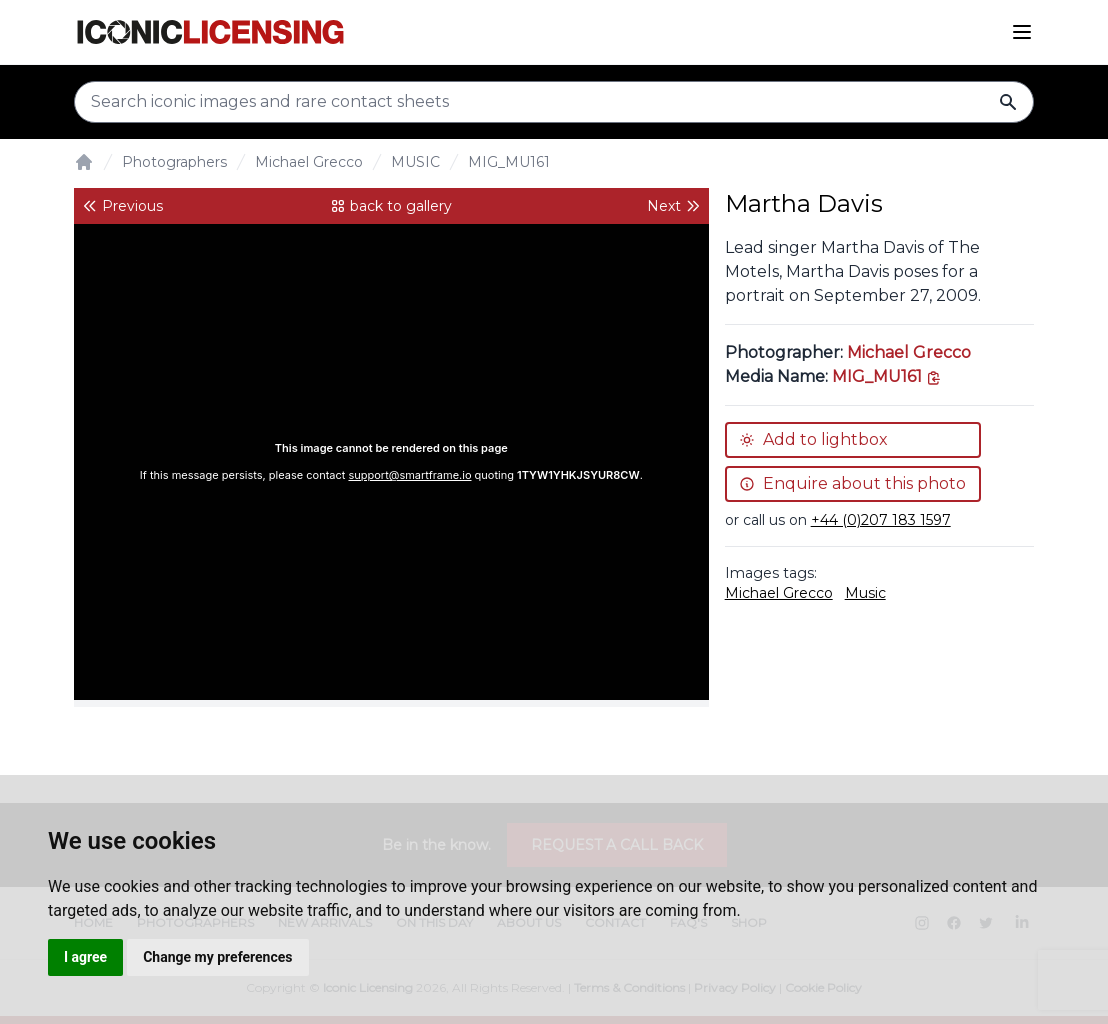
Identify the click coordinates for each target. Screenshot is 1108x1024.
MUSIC (415, 162)
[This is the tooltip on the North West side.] (887, 376)
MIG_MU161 (509, 162)
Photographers (174, 162)
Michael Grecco (309, 162)
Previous (122, 206)
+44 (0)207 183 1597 (881, 520)
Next (674, 206)
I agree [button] (85, 957)
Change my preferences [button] (217, 957)
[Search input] (554, 102)
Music (865, 593)
